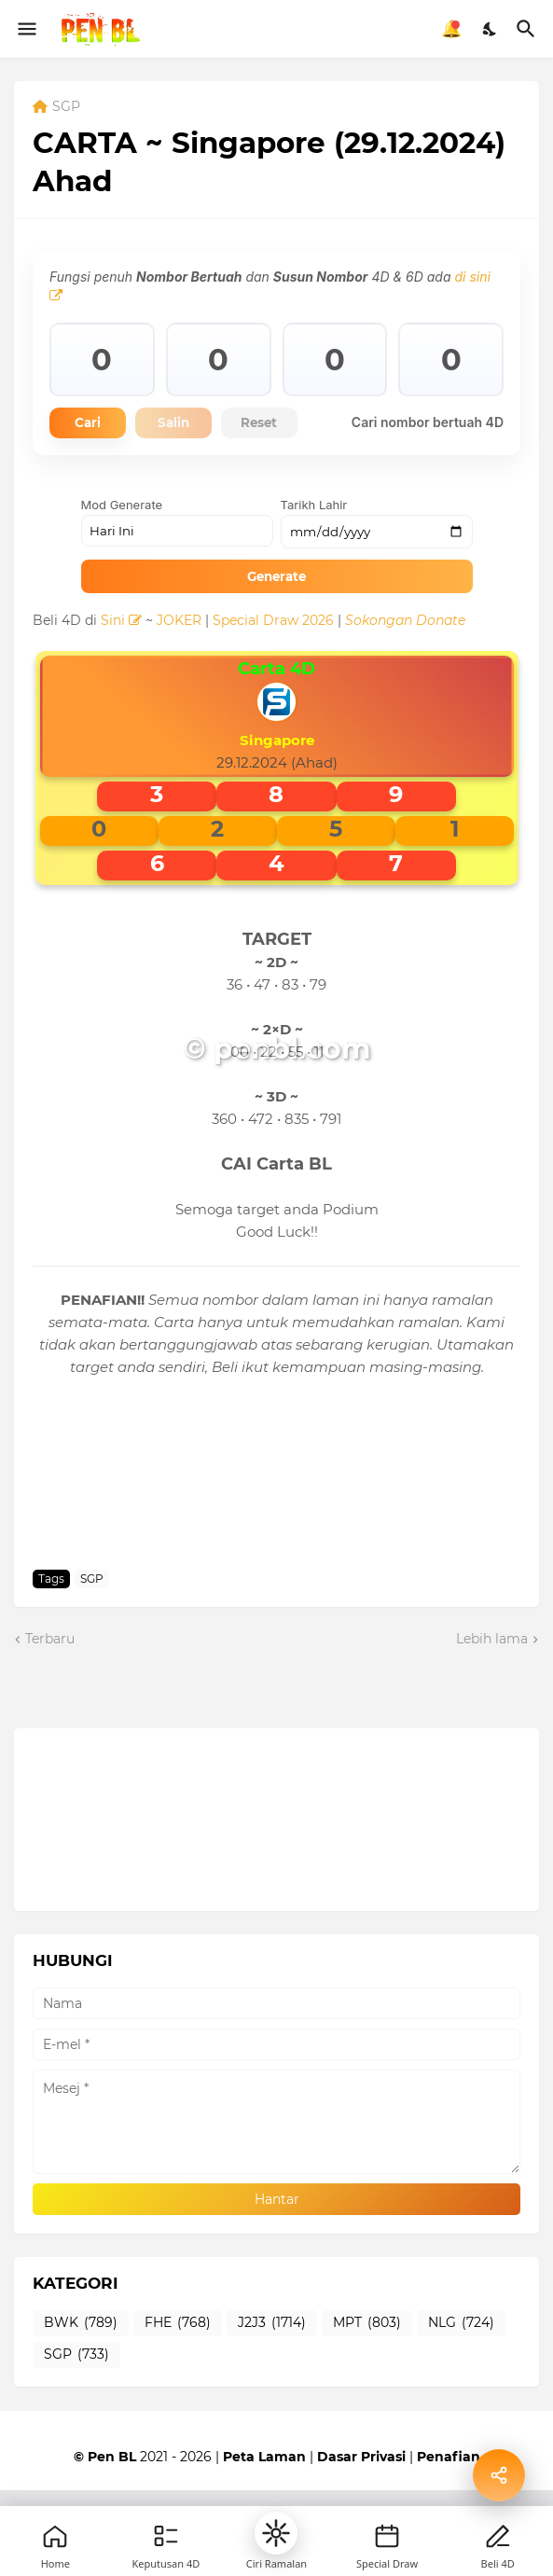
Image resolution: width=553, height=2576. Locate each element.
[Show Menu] (25, 29)
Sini (121, 650)
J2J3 (272, 2354)
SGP (66, 107)
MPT (367, 2354)
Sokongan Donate (405, 650)
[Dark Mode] (490, 29)
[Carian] (528, 29)
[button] (276, 2533)
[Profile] (498, 2536)
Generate (276, 606)
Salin (193, 424)
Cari (94, 424)
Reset (292, 424)
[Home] (55, 2536)
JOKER (179, 650)
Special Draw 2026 (273, 650)
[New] (387, 2536)
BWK (81, 2354)
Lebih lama (492, 1668)
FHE (178, 2354)
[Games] (166, 2536)
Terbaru (50, 1668)
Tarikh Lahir (314, 535)
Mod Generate (122, 535)
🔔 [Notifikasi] (451, 29)
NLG (461, 2354)
